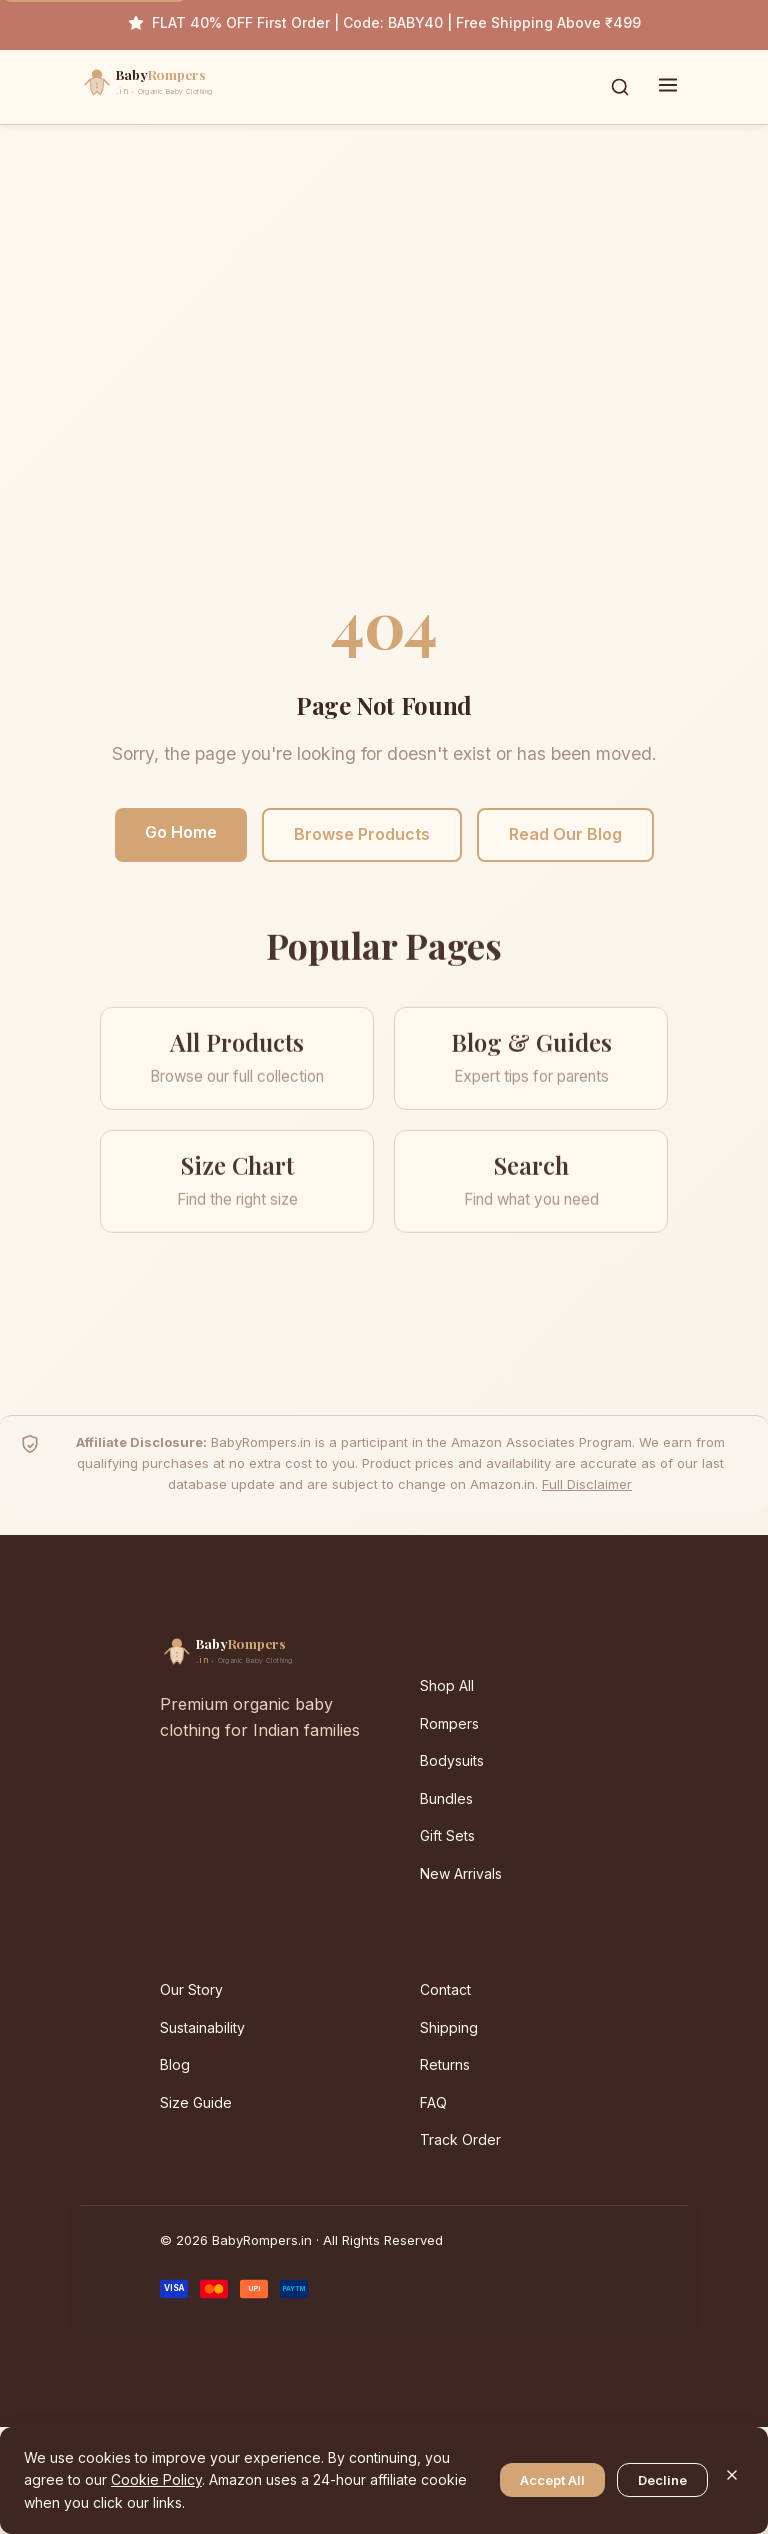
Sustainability (202, 2027)
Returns (445, 2064)
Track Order (460, 2139)
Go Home (181, 832)
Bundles (446, 1798)
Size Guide (196, 2102)
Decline (662, 2480)
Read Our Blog (565, 834)
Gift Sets (447, 1835)
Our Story (191, 1989)
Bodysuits (452, 1760)
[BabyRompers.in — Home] (190, 87)
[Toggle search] (620, 87)
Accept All (552, 2480)
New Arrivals (461, 1873)
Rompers (449, 1723)
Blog (175, 2064)
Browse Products (362, 834)
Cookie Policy (156, 2479)
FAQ (433, 2102)
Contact (445, 1989)
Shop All (447, 1685)
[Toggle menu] (668, 87)
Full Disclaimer (587, 1484)
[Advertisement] (384, 375)
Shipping (449, 2027)
